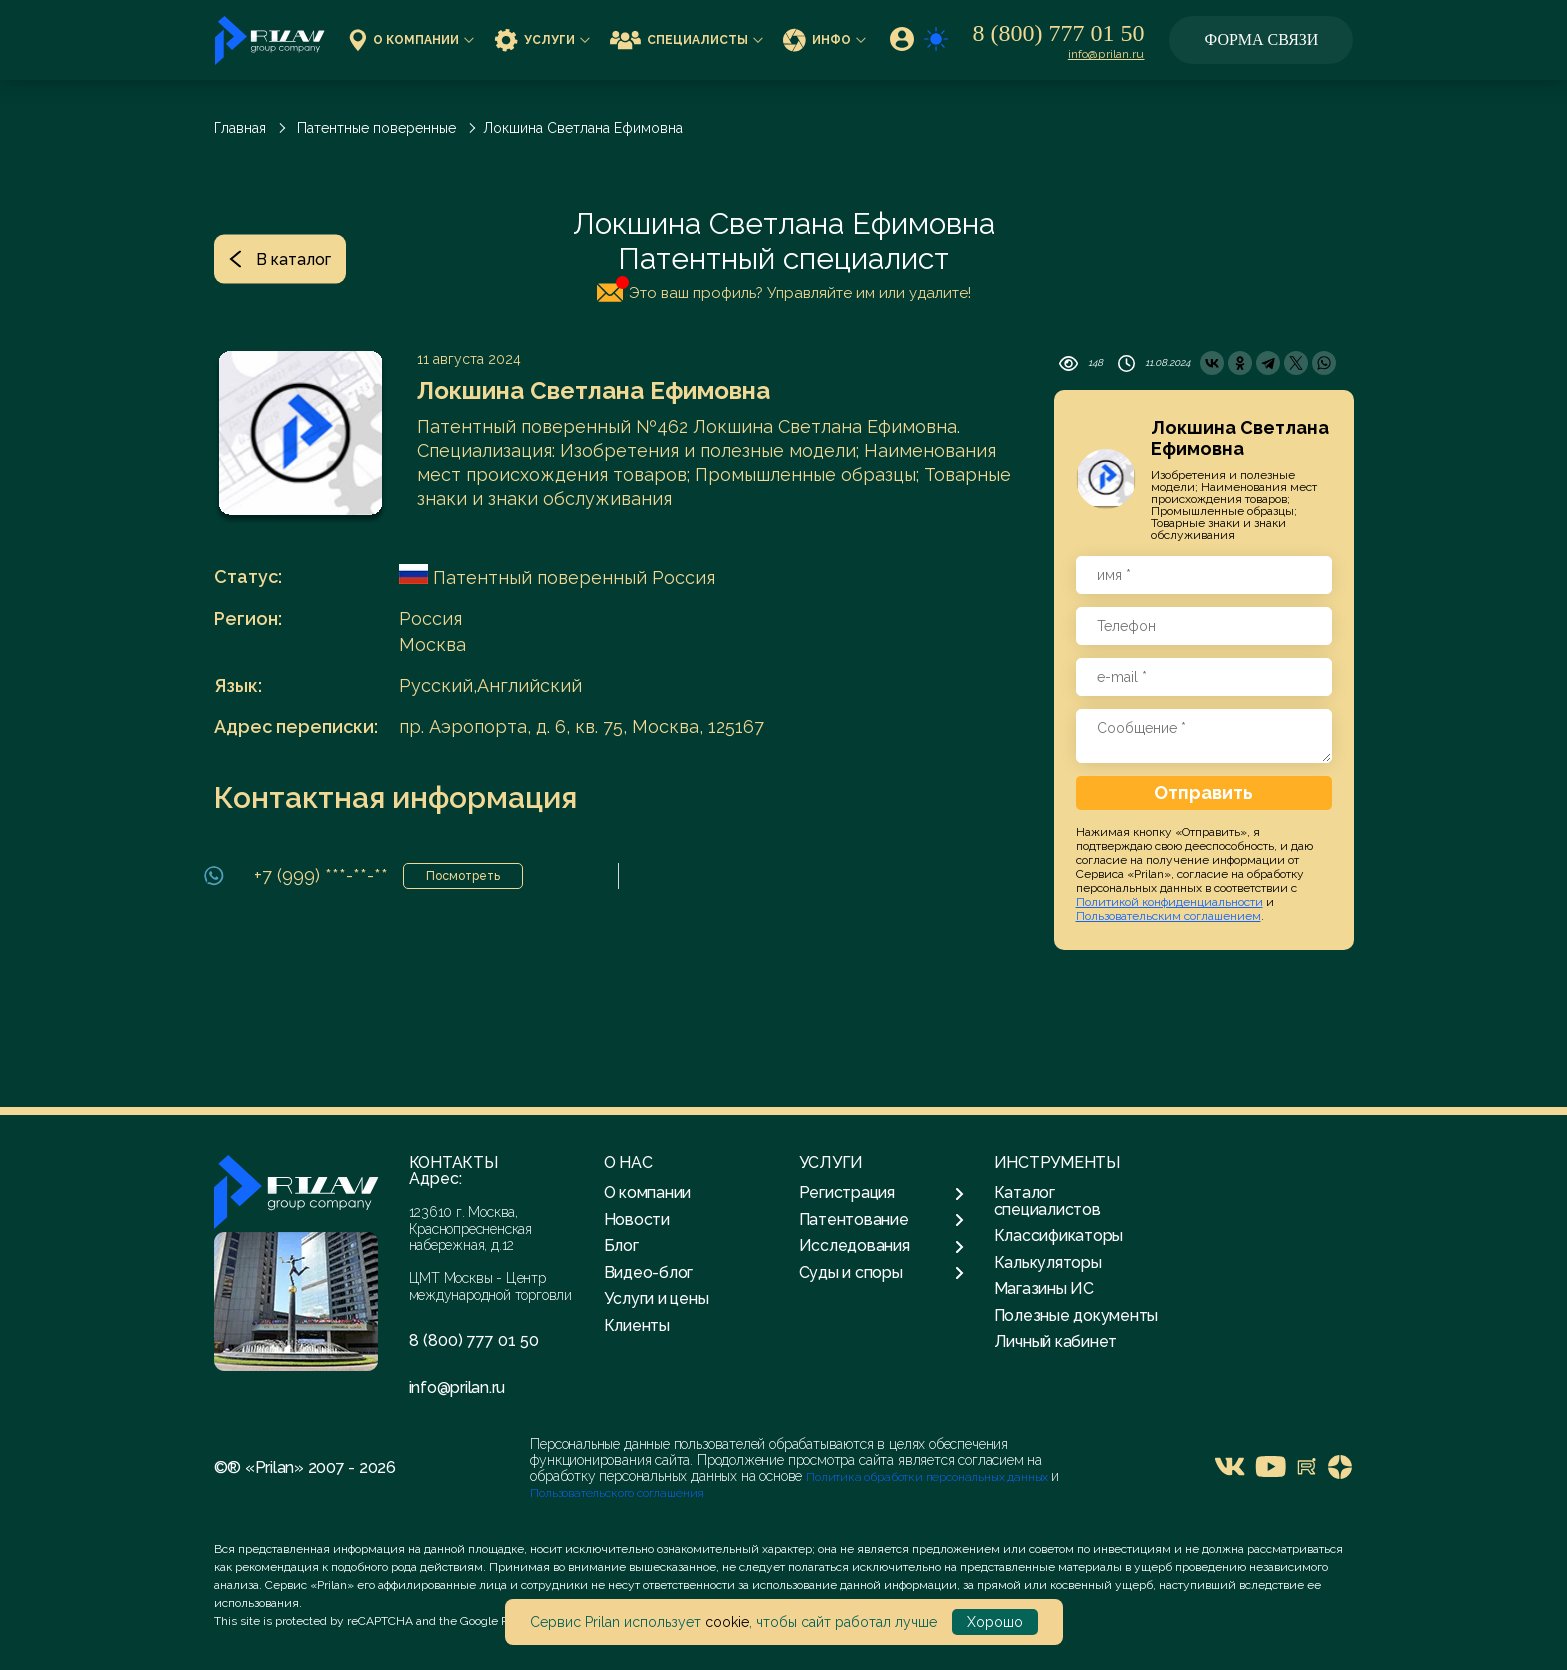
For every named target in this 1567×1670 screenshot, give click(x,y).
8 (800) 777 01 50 (1059, 33)
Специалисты (686, 39)
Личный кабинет (1056, 1341)
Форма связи (1262, 39)
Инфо (824, 39)
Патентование (881, 1220)
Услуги (542, 39)
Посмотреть (463, 876)
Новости (637, 1219)
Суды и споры (881, 1273)
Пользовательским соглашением (1168, 916)
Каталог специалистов (1047, 1200)
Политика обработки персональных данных (928, 1477)
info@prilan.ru (1106, 54)
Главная (240, 128)
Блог (621, 1245)
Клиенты (637, 1325)
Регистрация (881, 1193)
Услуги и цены (656, 1298)
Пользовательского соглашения (617, 1493)
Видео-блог (649, 1272)
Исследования (881, 1246)
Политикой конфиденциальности (1169, 902)
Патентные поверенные (376, 128)
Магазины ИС (1044, 1288)
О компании (411, 39)
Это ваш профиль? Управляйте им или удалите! (784, 289)
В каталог (280, 258)
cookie (727, 1622)
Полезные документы (1076, 1315)
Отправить (1203, 792)
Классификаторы (1059, 1235)
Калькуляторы (1048, 1262)
